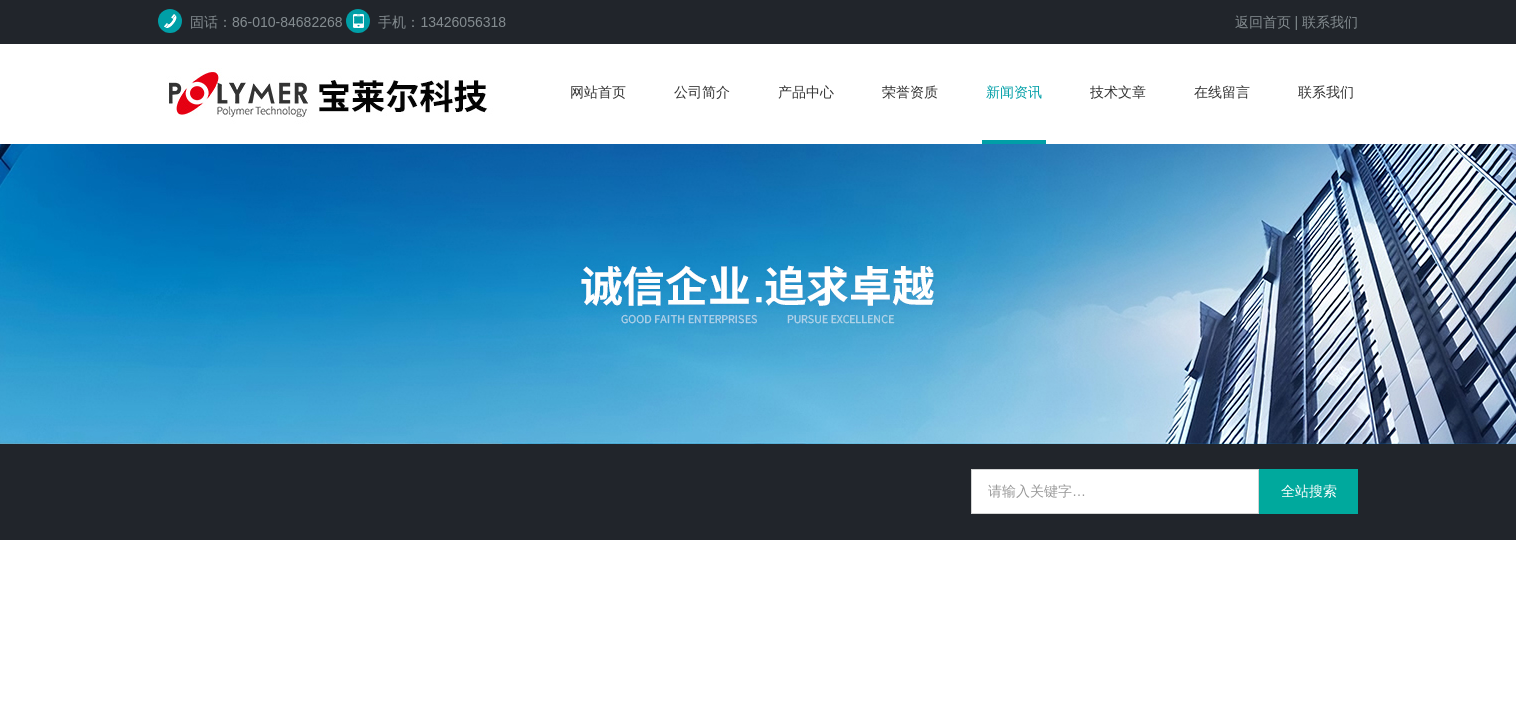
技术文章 (1118, 92)
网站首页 (598, 92)
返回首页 (1263, 22)
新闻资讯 (1014, 92)
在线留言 (1222, 92)
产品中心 (806, 92)
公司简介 (702, 92)
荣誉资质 (910, 92)
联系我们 (1330, 22)
